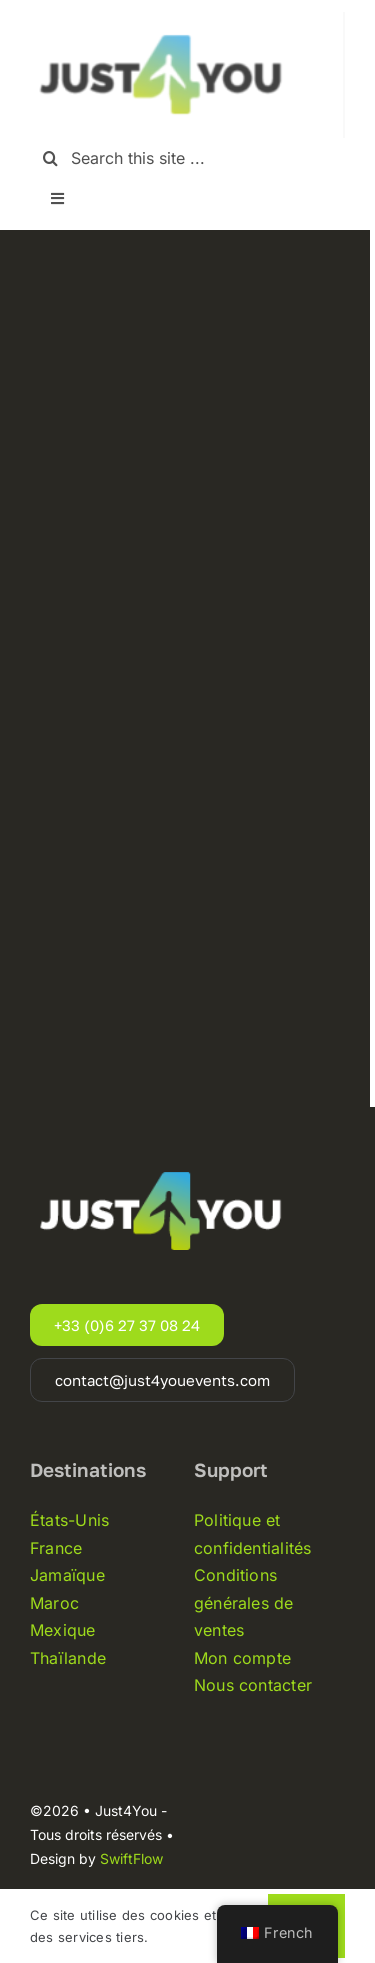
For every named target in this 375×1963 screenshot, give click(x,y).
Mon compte (242, 1658)
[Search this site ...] (187, 158)
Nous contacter (253, 1685)
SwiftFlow (131, 1858)
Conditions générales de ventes (244, 1602)
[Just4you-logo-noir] (165, 20)
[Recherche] (50, 158)
